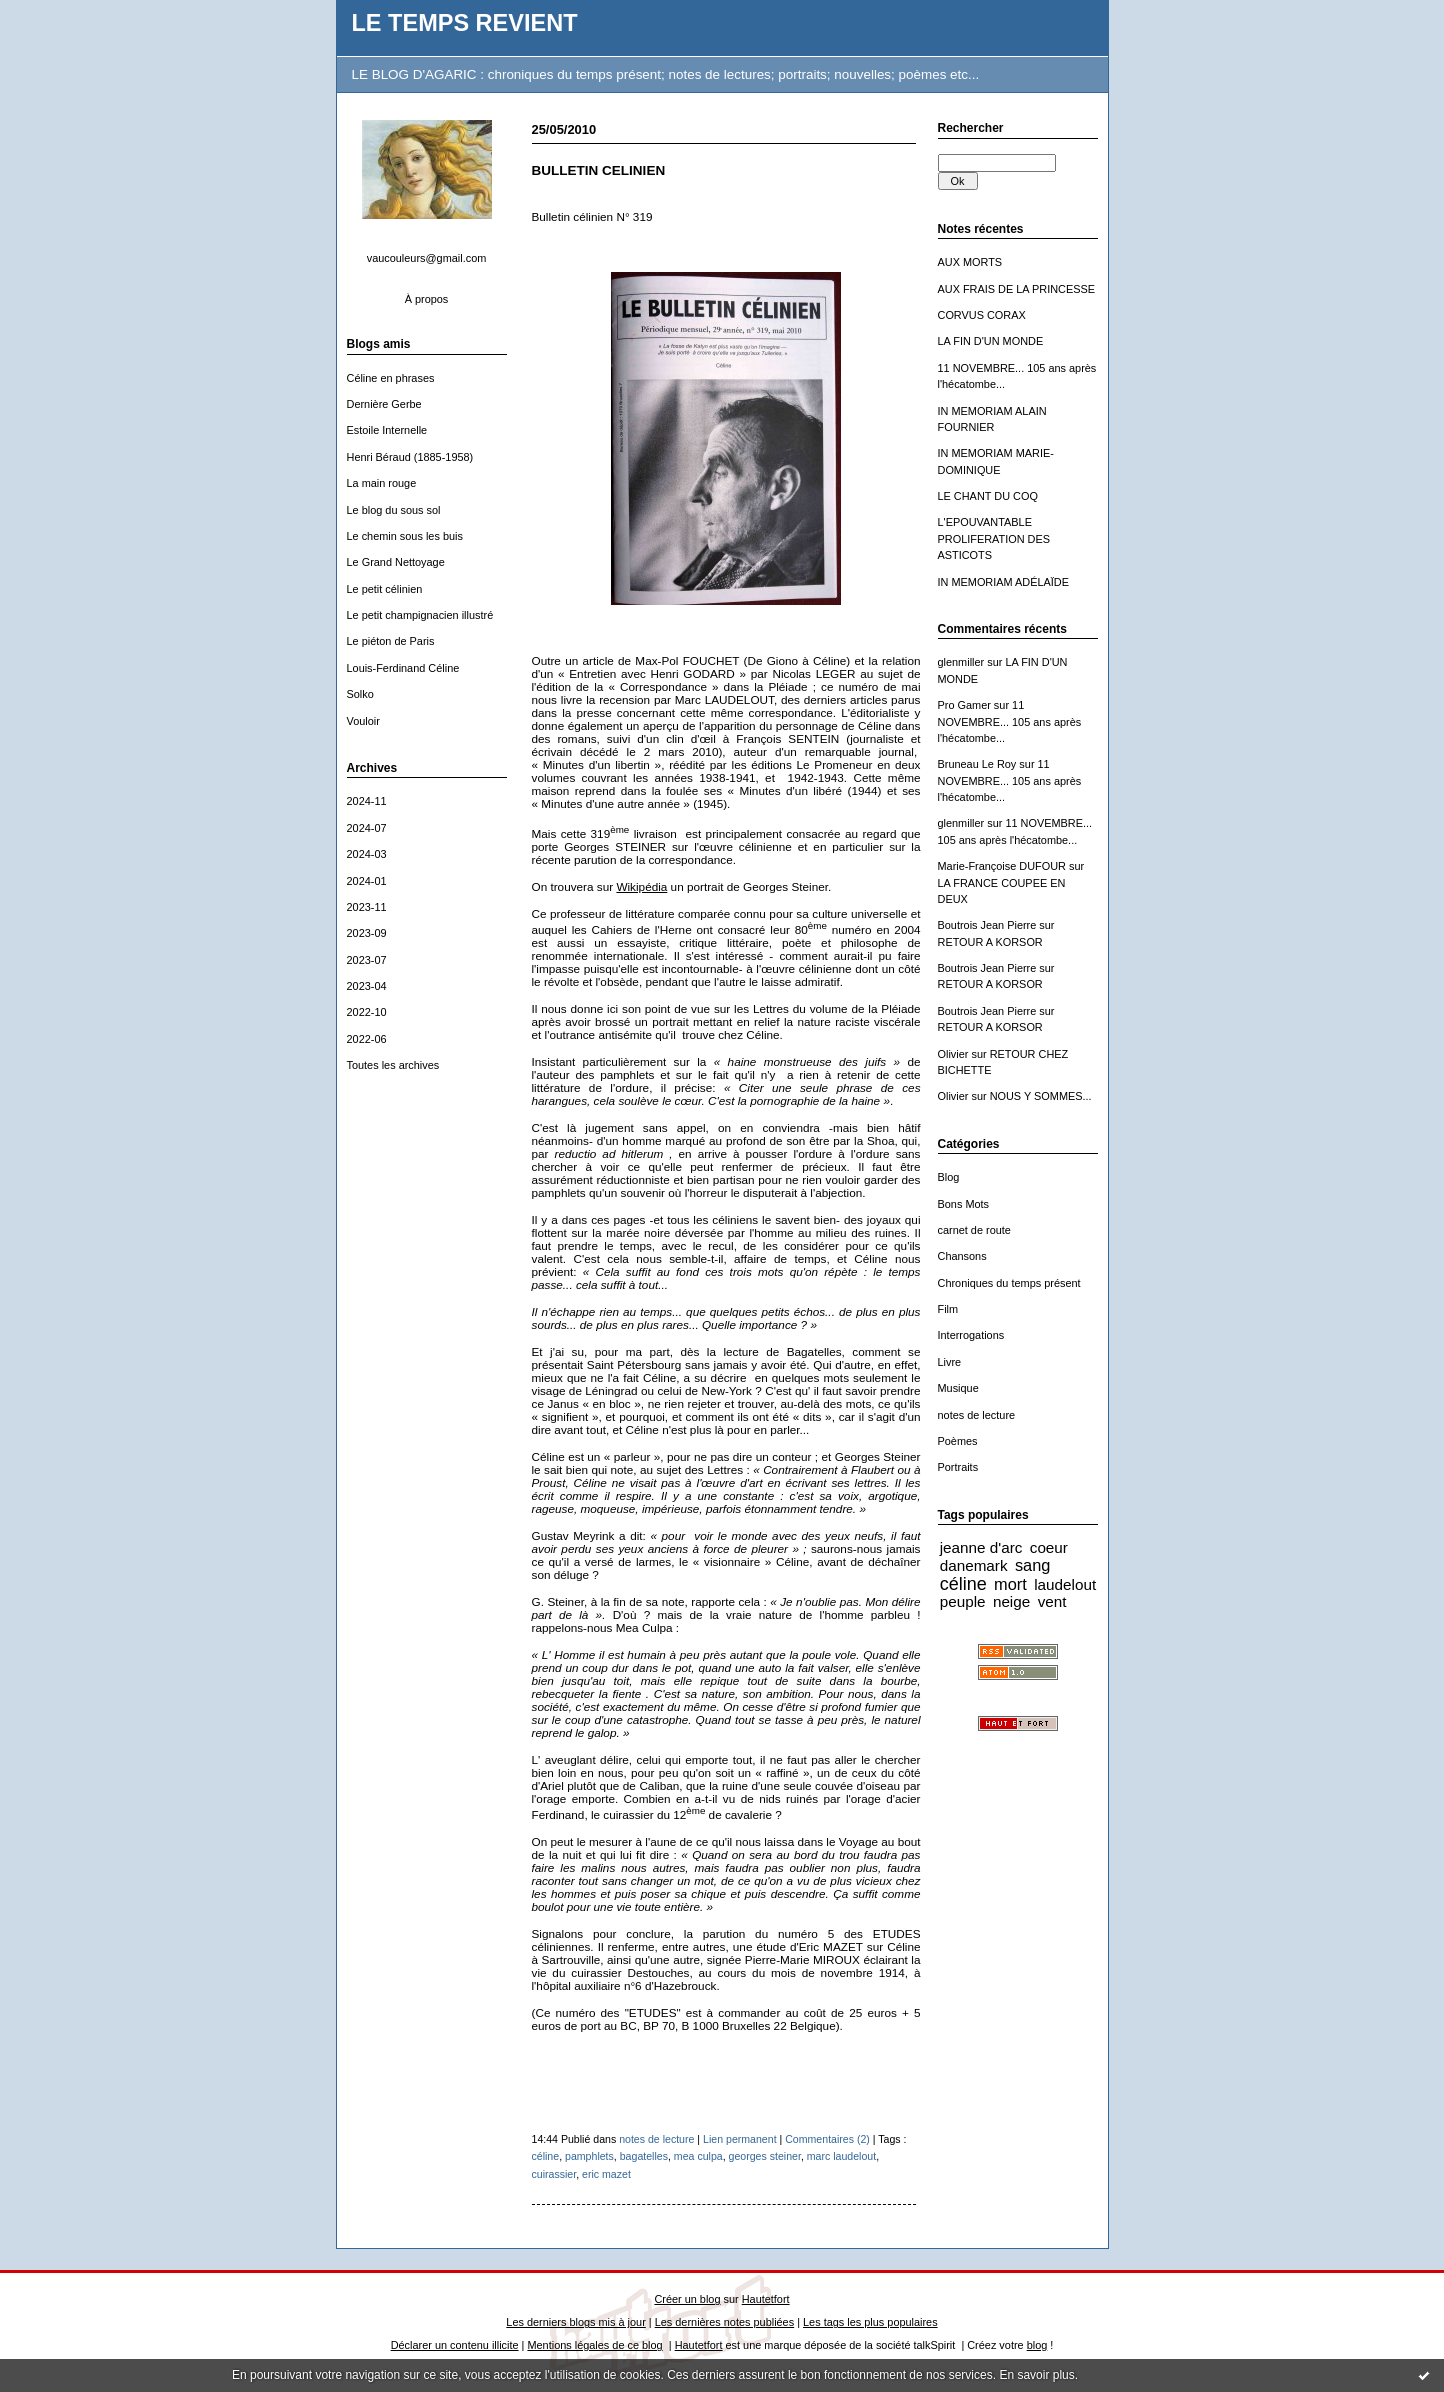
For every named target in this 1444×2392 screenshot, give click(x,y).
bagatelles (644, 2156)
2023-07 (367, 960)
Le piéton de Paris (391, 641)
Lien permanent (740, 2139)
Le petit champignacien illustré (420, 615)
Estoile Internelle (387, 430)
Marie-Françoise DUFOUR (1002, 866)
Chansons (962, 1256)
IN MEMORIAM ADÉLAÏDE (1004, 582)
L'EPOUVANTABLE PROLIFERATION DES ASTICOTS (994, 538)
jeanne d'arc (981, 1547)
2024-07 (367, 828)
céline (963, 1584)
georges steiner (765, 2156)
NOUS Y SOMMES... (1041, 1096)
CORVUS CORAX (982, 315)
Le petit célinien (385, 589)
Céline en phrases (391, 378)
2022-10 (367, 1012)
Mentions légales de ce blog (594, 2345)
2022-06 (367, 1039)
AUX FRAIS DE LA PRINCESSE (1017, 289)
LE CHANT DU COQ (988, 496)
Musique (958, 1388)
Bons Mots (964, 1204)
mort (1010, 1584)
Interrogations (971, 1335)
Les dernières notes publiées (724, 2322)
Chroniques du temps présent (1009, 1283)
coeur (1049, 1547)
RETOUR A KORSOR (990, 942)
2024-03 (367, 854)
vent (1052, 1601)
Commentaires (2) (827, 2139)
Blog (949, 1177)
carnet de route (974, 1230)
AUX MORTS (970, 262)
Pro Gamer (964, 705)
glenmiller (961, 662)
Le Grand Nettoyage (396, 562)
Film (948, 1309)
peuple (963, 1601)
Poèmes (958, 1441)
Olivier (953, 1054)
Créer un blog (687, 2299)
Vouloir (363, 721)
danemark (974, 1565)
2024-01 (367, 881)
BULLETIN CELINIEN (599, 170)
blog (1037, 2345)
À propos (427, 299)
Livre (950, 1362)
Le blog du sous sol (394, 510)
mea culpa (698, 2156)
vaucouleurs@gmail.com (427, 258)
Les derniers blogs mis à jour (575, 2322)
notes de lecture (977, 1415)
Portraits (958, 1467)
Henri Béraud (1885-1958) (410, 457)
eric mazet (606, 2174)
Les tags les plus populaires (870, 2322)
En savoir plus (1036, 2375)
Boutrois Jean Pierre (987, 925)
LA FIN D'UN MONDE (991, 341)
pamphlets (589, 2156)
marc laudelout (841, 2156)
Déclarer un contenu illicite (455, 2345)
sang (1032, 1565)
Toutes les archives (393, 1065)
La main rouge (382, 483)
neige (1011, 1601)
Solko (360, 694)
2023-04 (367, 986)
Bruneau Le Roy (977, 764)
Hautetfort (766, 2299)
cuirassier (554, 2174)
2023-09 (367, 933)
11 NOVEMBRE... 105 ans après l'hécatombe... (1010, 721)
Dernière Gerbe (384, 404)
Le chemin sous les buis (405, 536)
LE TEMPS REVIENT (465, 23)
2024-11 (367, 801)
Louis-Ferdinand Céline (403, 668)
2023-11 (367, 907)
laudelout (1065, 1584)
